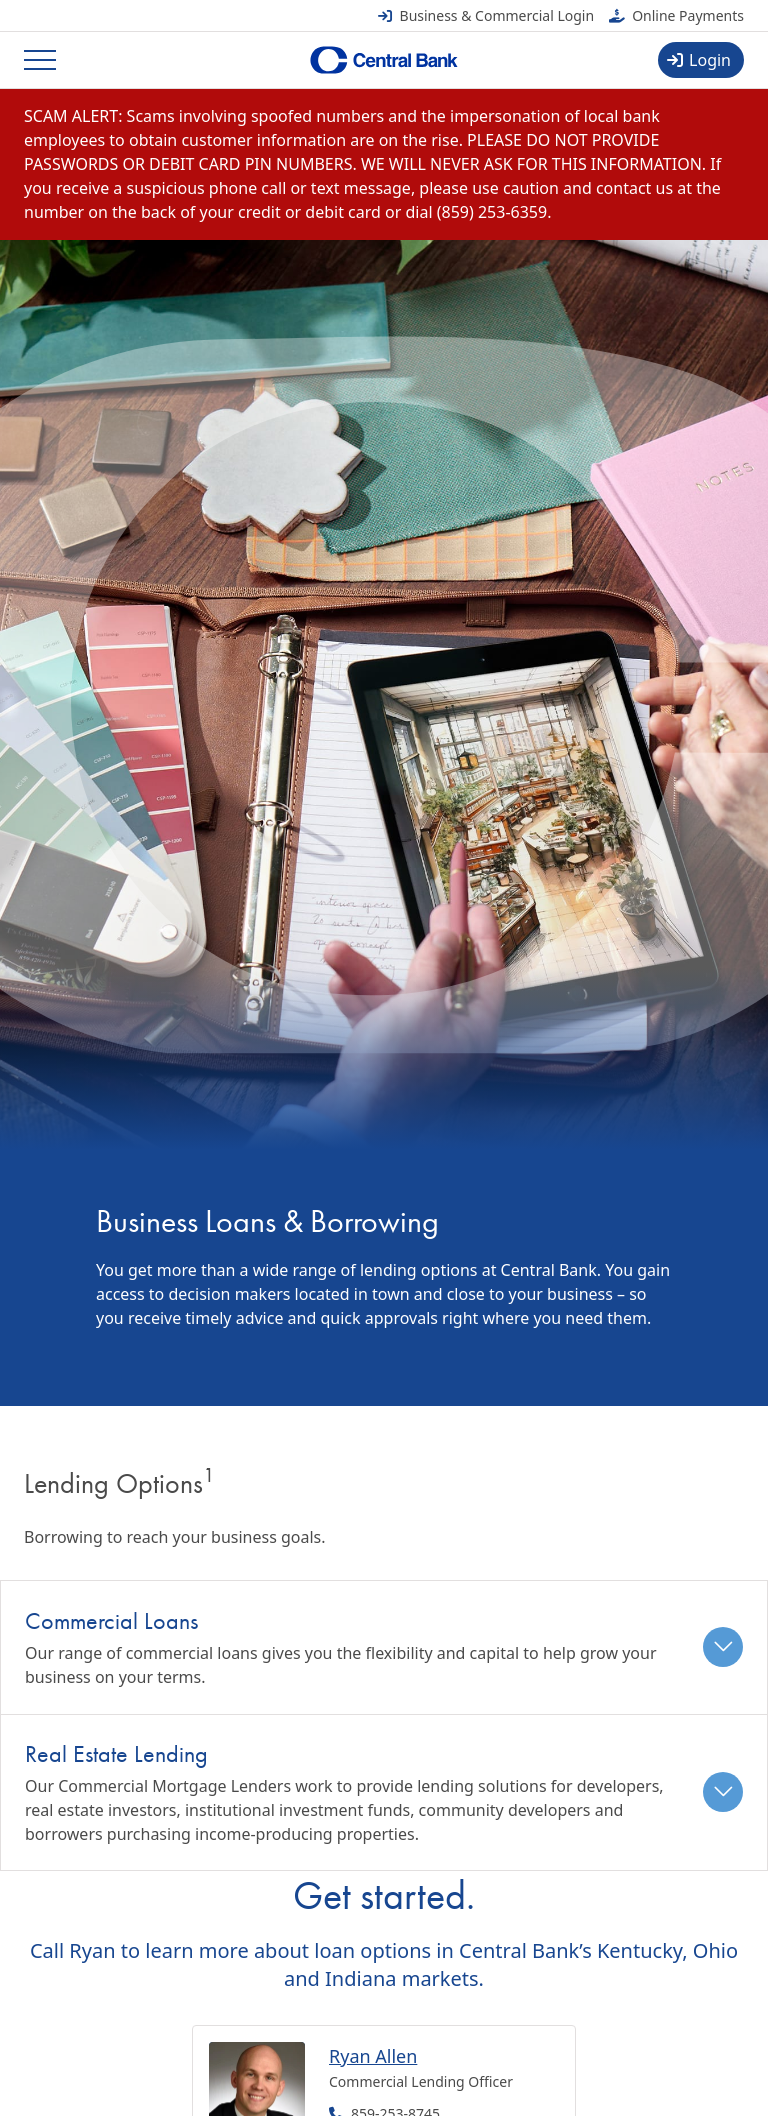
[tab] (384, 1647)
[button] (384, 1647)
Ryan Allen (373, 2056)
